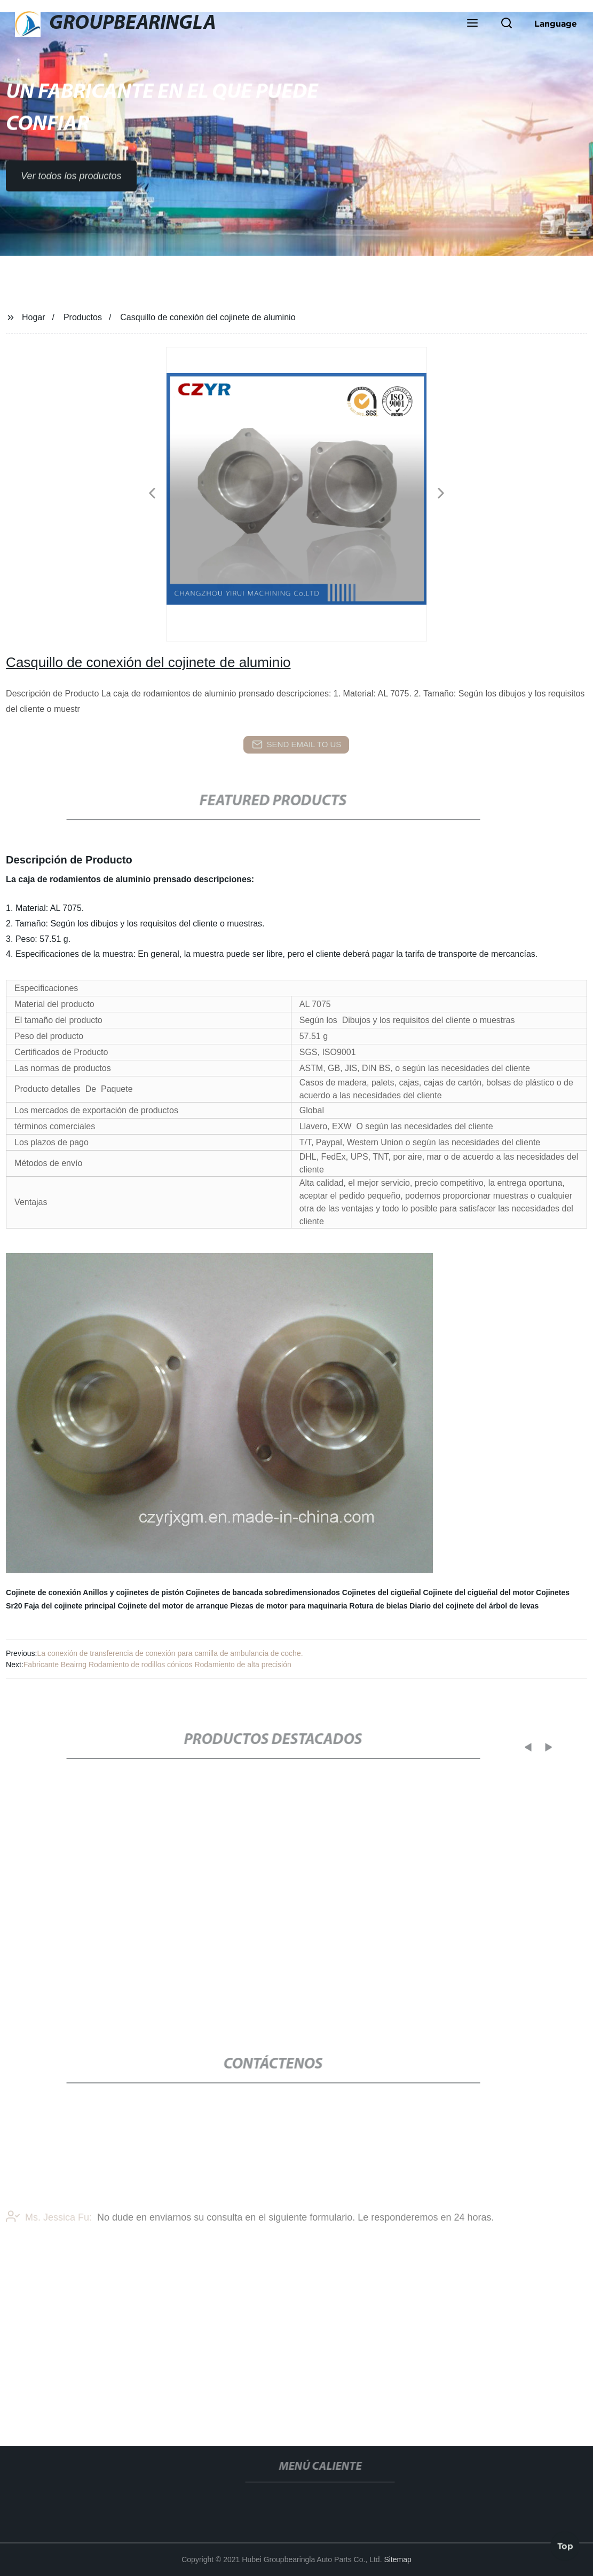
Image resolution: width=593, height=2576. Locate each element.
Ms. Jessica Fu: (49, 2241)
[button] (472, 24)
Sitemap (397, 2559)
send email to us (297, 744)
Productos (83, 317)
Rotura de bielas (379, 1606)
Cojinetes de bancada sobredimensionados (263, 1592)
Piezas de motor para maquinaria (288, 1606)
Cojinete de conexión (43, 1592)
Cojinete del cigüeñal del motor (478, 1592)
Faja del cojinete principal (69, 1606)
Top (565, 2543)
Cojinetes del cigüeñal (381, 1592)
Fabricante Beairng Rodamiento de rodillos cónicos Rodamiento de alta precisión (157, 1664)
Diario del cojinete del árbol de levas (474, 1606)
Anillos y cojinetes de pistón (133, 1592)
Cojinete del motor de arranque (172, 1606)
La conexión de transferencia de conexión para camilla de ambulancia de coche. (170, 1653)
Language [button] (555, 23)
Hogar (33, 317)
